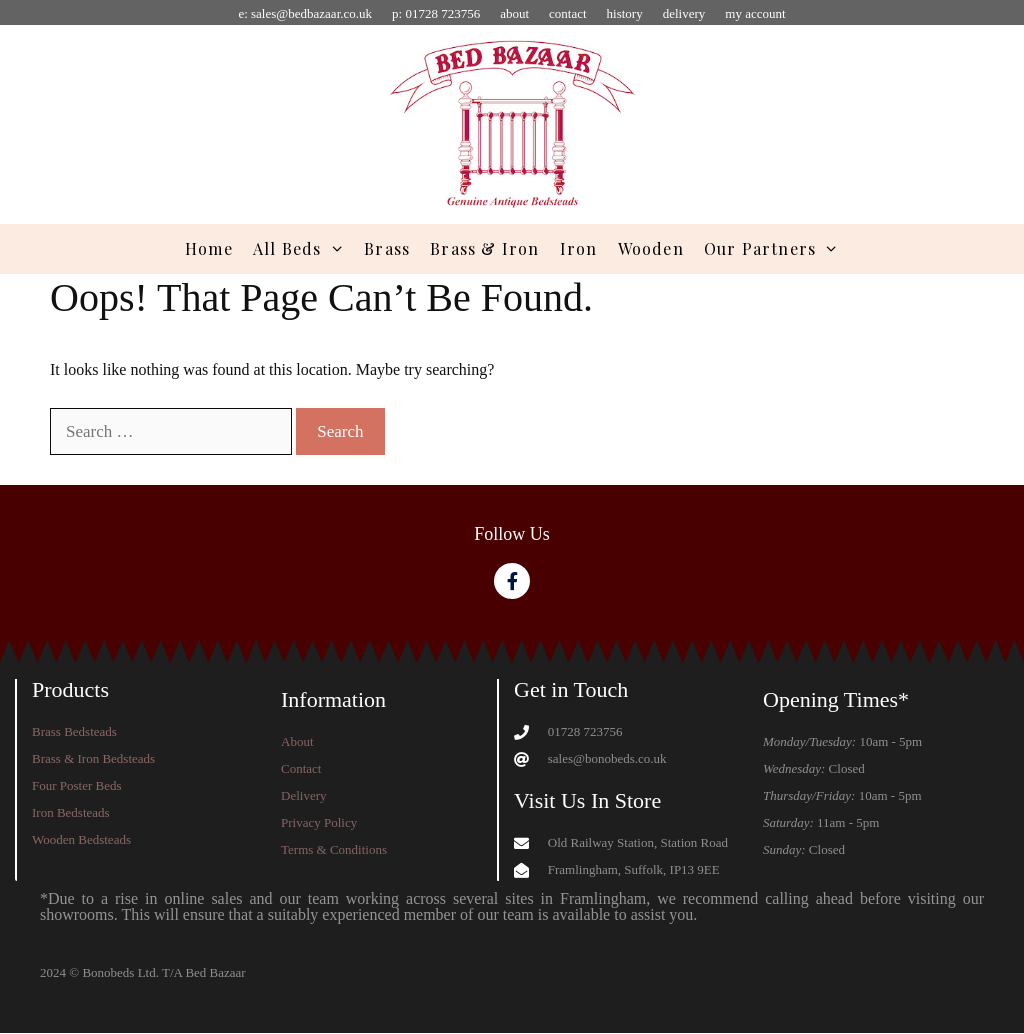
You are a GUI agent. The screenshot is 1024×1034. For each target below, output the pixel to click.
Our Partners (776, 249)
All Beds (303, 249)
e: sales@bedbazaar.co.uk (305, 13)
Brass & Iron (484, 248)
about (514, 13)
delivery (684, 13)
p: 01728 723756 (436, 13)
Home (209, 248)
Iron (579, 248)
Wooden (651, 248)
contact (568, 13)
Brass (387, 248)
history (625, 13)
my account (755, 13)
